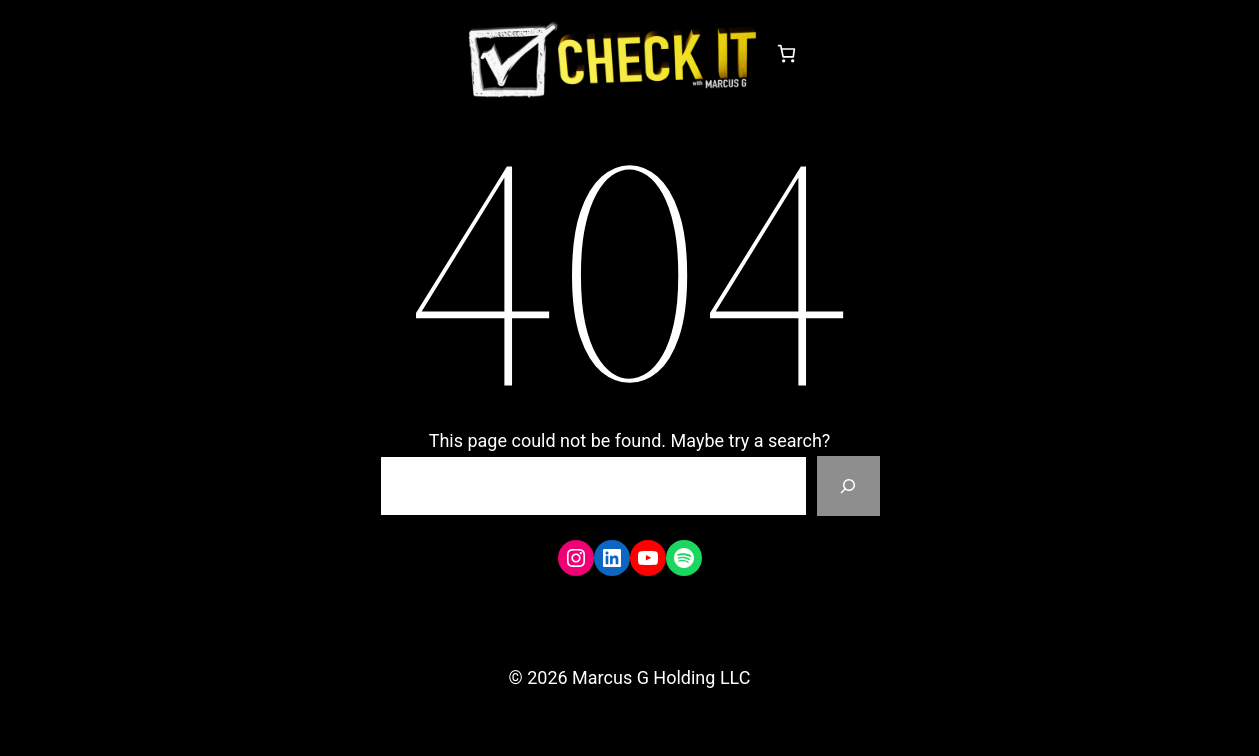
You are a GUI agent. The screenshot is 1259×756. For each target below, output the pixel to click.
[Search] (848, 486)
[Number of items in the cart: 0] (786, 53)
